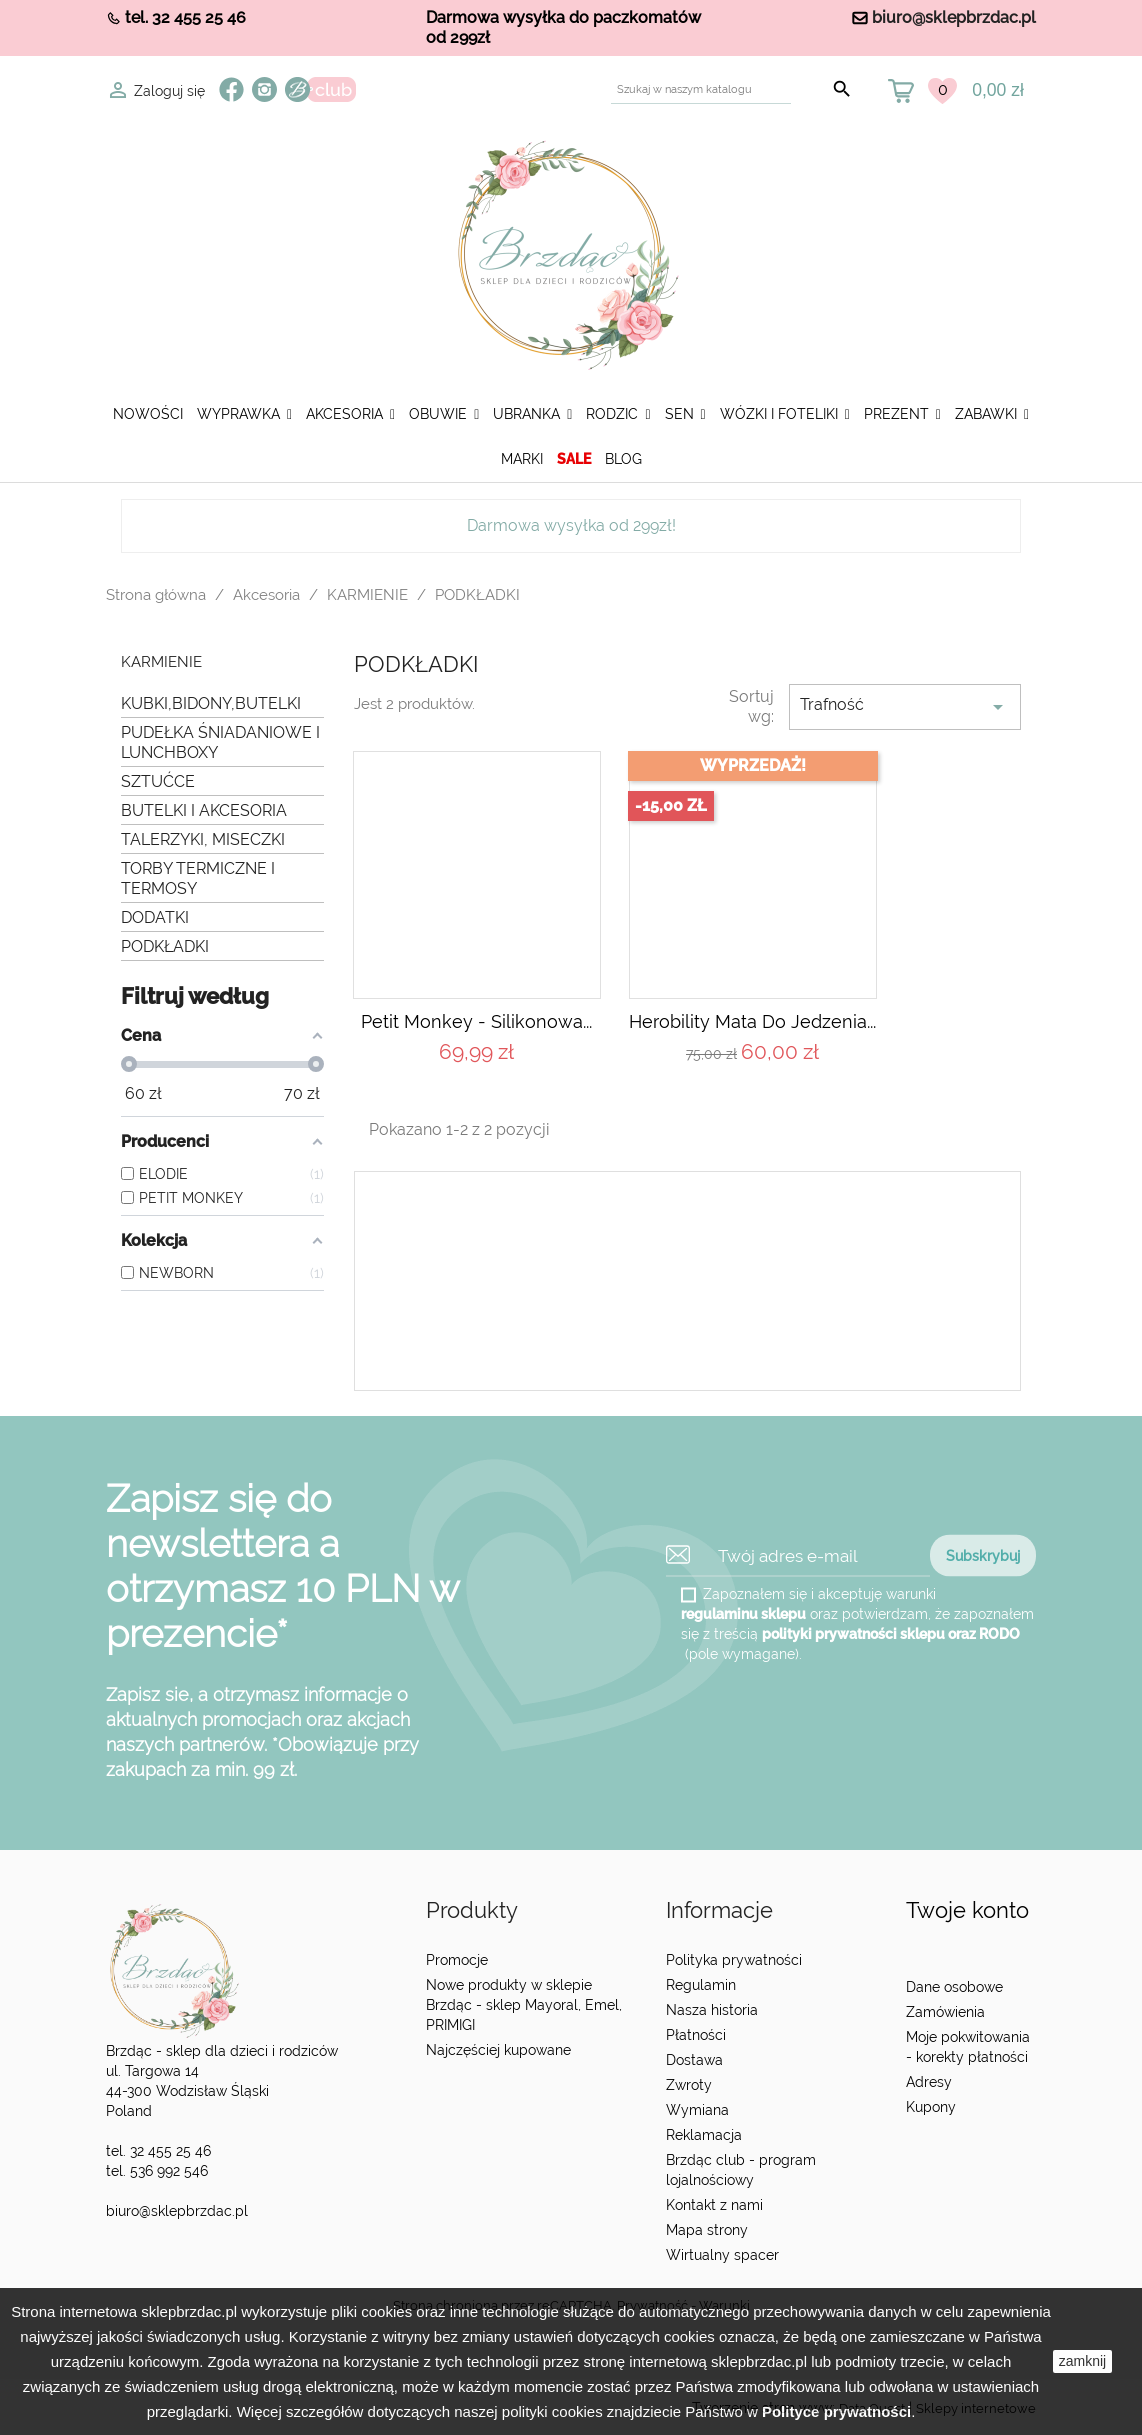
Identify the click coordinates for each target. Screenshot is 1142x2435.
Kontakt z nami (714, 2205)
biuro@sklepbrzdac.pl (954, 17)
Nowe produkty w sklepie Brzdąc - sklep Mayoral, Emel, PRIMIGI (524, 2005)
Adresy (929, 2082)
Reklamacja (704, 2135)
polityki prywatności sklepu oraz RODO (891, 1634)
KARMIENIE (161, 662)
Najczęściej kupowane (498, 2050)
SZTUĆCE (158, 781)
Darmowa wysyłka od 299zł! (571, 525)
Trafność (905, 707)
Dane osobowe (954, 1987)
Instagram (264, 89)
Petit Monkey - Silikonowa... (476, 1021)
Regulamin (701, 1985)
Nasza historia (712, 2010)
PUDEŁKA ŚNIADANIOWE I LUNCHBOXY (220, 742)
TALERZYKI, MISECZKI (203, 839)
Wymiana (697, 2110)
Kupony (931, 2107)
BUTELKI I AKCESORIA (204, 810)
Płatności (696, 2035)
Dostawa (694, 2060)
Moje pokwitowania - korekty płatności (968, 2047)
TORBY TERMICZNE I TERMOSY (198, 878)
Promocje (457, 1960)
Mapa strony (707, 2230)
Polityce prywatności (836, 2411)
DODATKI (155, 917)
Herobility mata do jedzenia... (752, 1021)
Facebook (231, 89)
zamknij (1082, 2361)
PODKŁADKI (165, 946)
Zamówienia (945, 2012)
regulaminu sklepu (743, 1614)
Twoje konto (967, 1910)
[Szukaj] (701, 89)
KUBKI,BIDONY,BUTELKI (211, 703)
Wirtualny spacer (722, 2255)
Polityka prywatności (734, 1960)
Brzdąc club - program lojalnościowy (741, 2170)
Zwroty (689, 2085)
